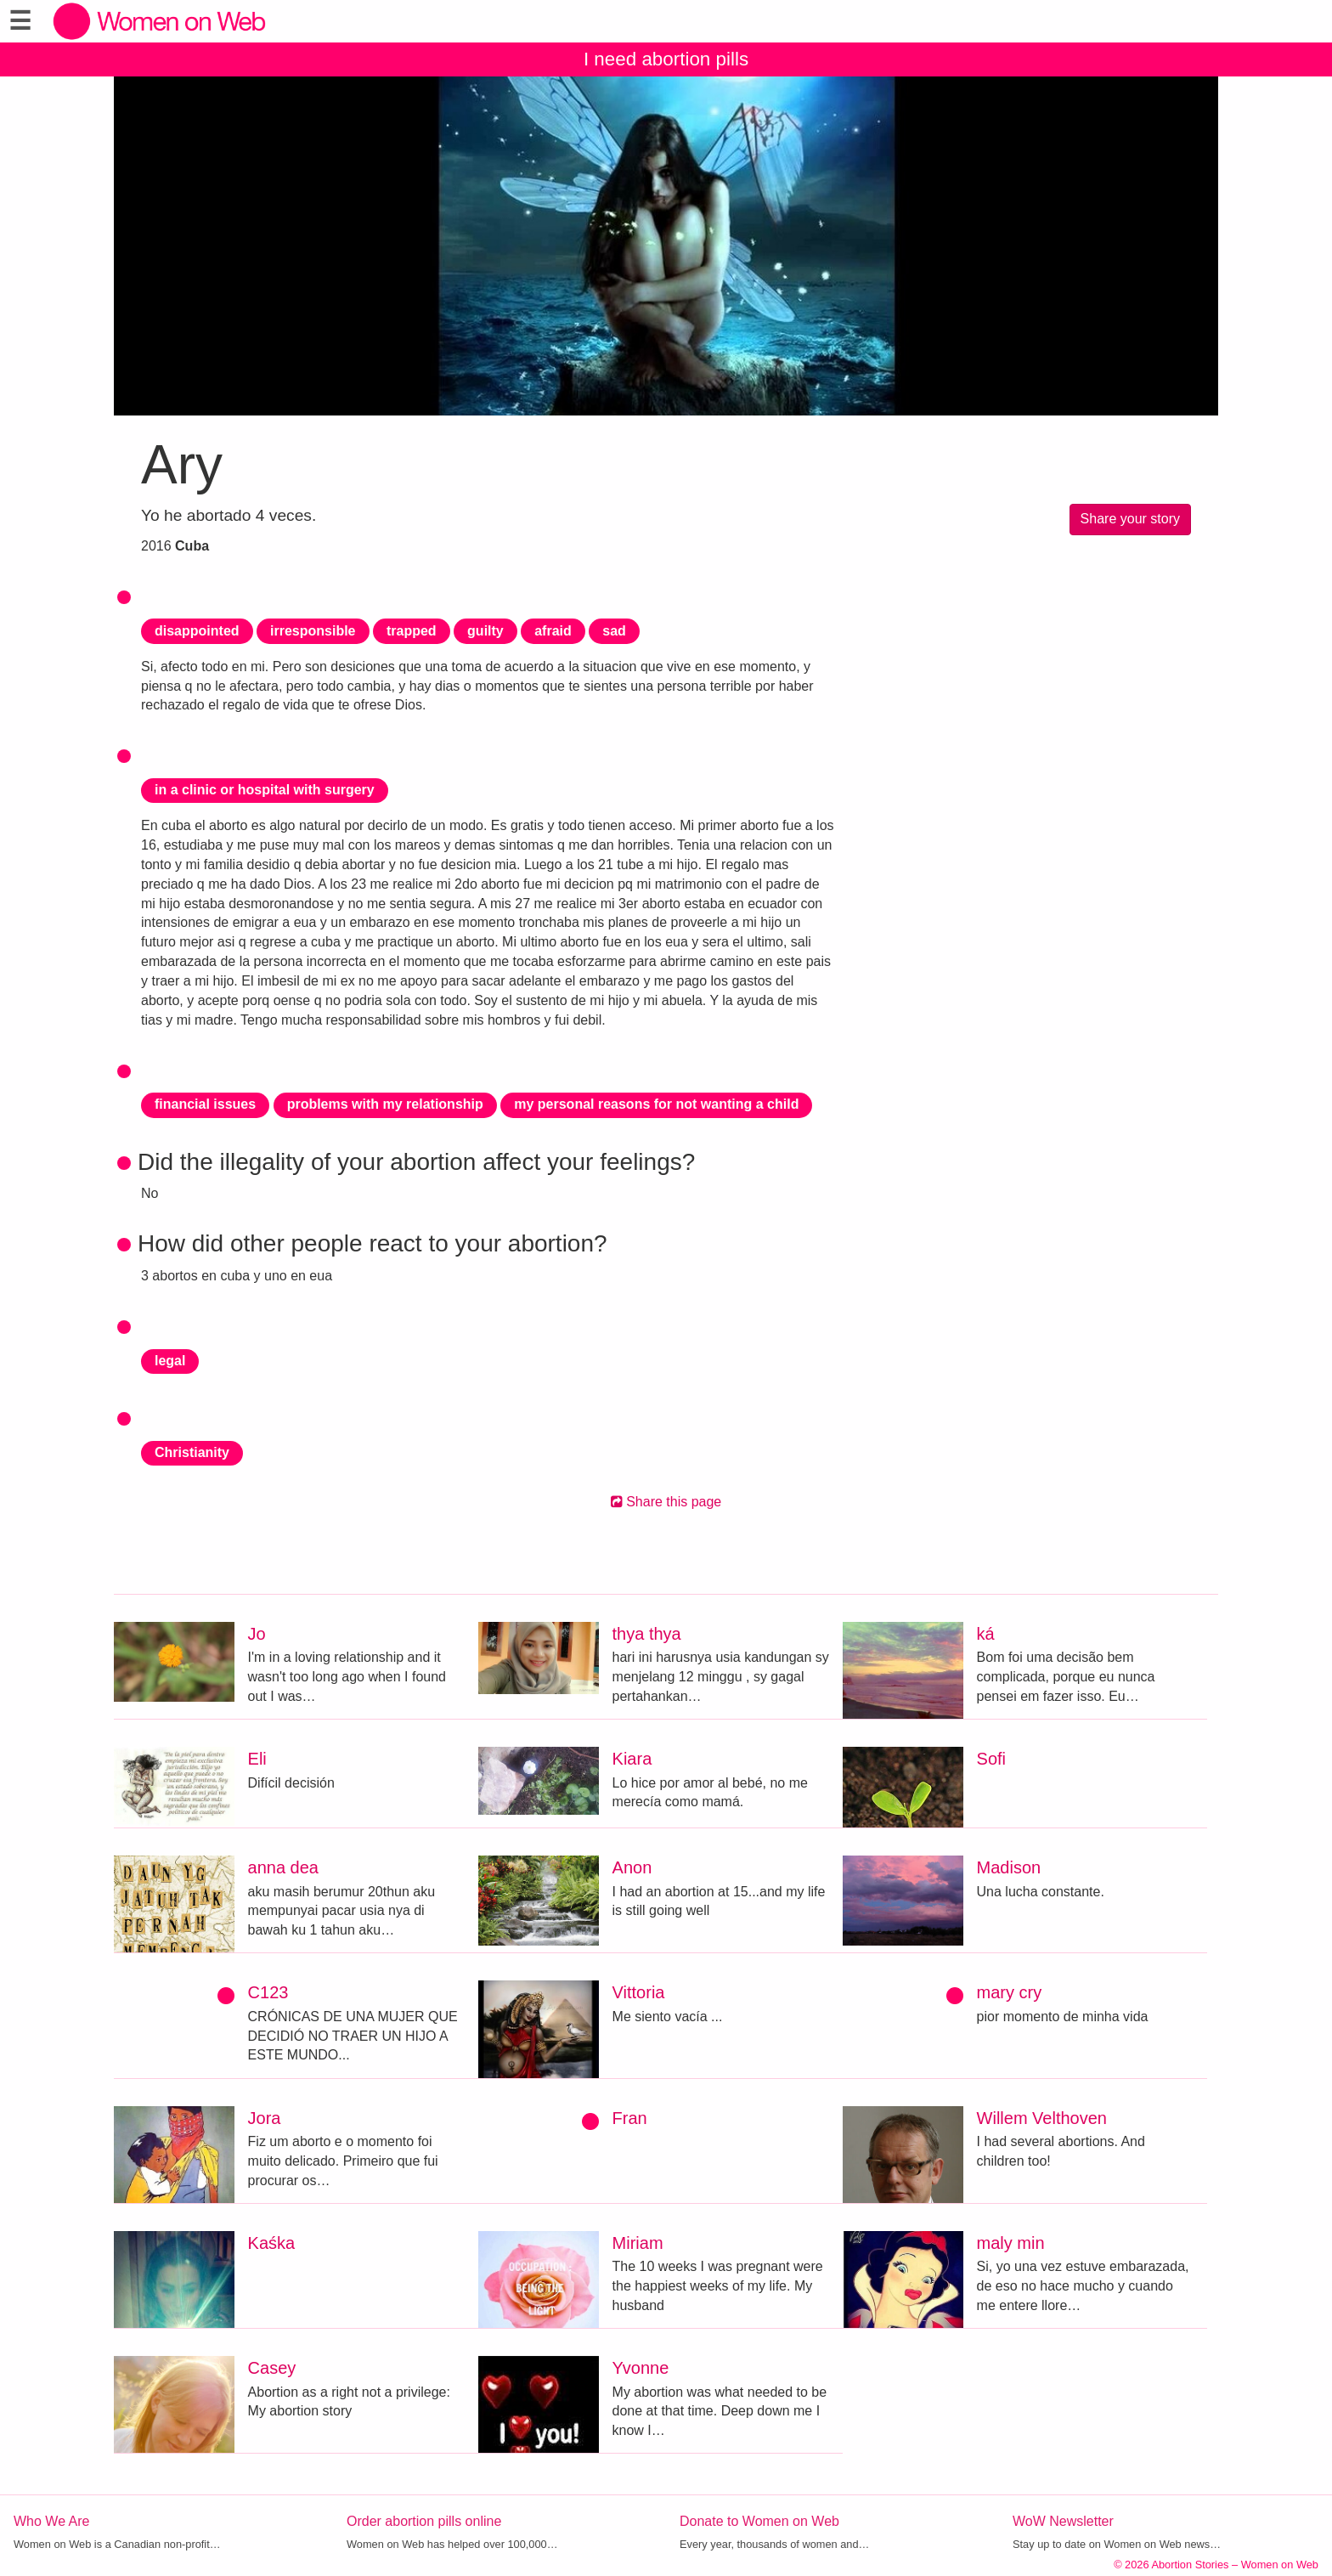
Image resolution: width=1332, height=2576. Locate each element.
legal (170, 1360)
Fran (629, 2118)
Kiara (632, 1758)
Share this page (666, 1501)
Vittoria (638, 1992)
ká (986, 1633)
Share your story (1130, 518)
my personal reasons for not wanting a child (656, 1104)
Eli (257, 1758)
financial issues (205, 1104)
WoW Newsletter (1063, 2521)
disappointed (197, 631)
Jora (264, 2118)
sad (614, 631)
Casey (272, 2368)
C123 (268, 1992)
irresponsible (312, 631)
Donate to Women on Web (759, 2521)
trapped (412, 631)
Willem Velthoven (1042, 2118)
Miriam (637, 2243)
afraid (553, 631)
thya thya (646, 1633)
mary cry (1009, 1992)
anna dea (283, 1867)
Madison (1009, 1867)
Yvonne (640, 2368)
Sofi (991, 1758)
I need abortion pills (666, 59)
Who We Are (52, 2521)
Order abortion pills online (424, 2521)
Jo (257, 1633)
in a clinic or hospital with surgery (265, 789)
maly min (1011, 2243)
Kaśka (272, 2243)
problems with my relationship (385, 1104)
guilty (485, 631)
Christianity (192, 1452)
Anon (632, 1867)
